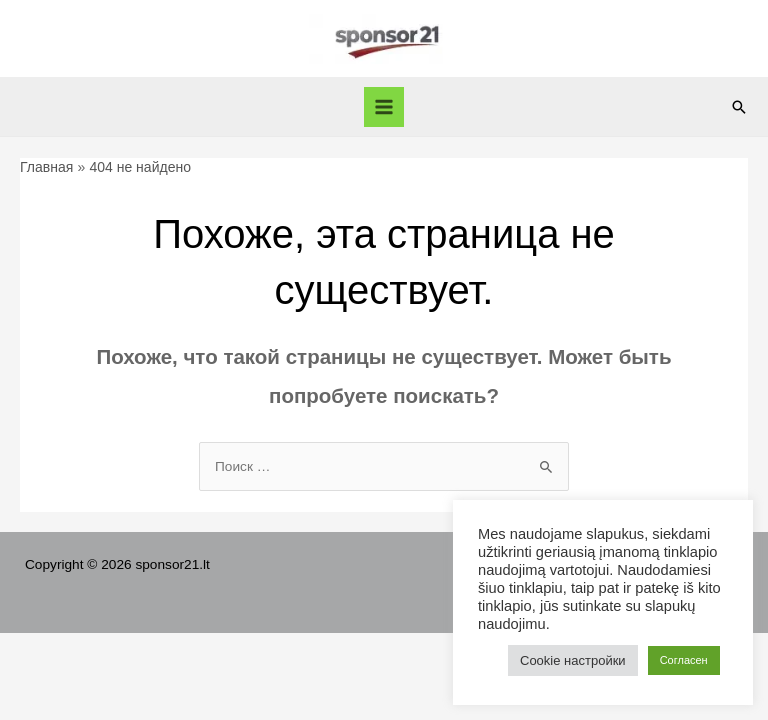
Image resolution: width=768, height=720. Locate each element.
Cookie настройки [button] (573, 660)
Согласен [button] (684, 660)
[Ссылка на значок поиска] (739, 107)
